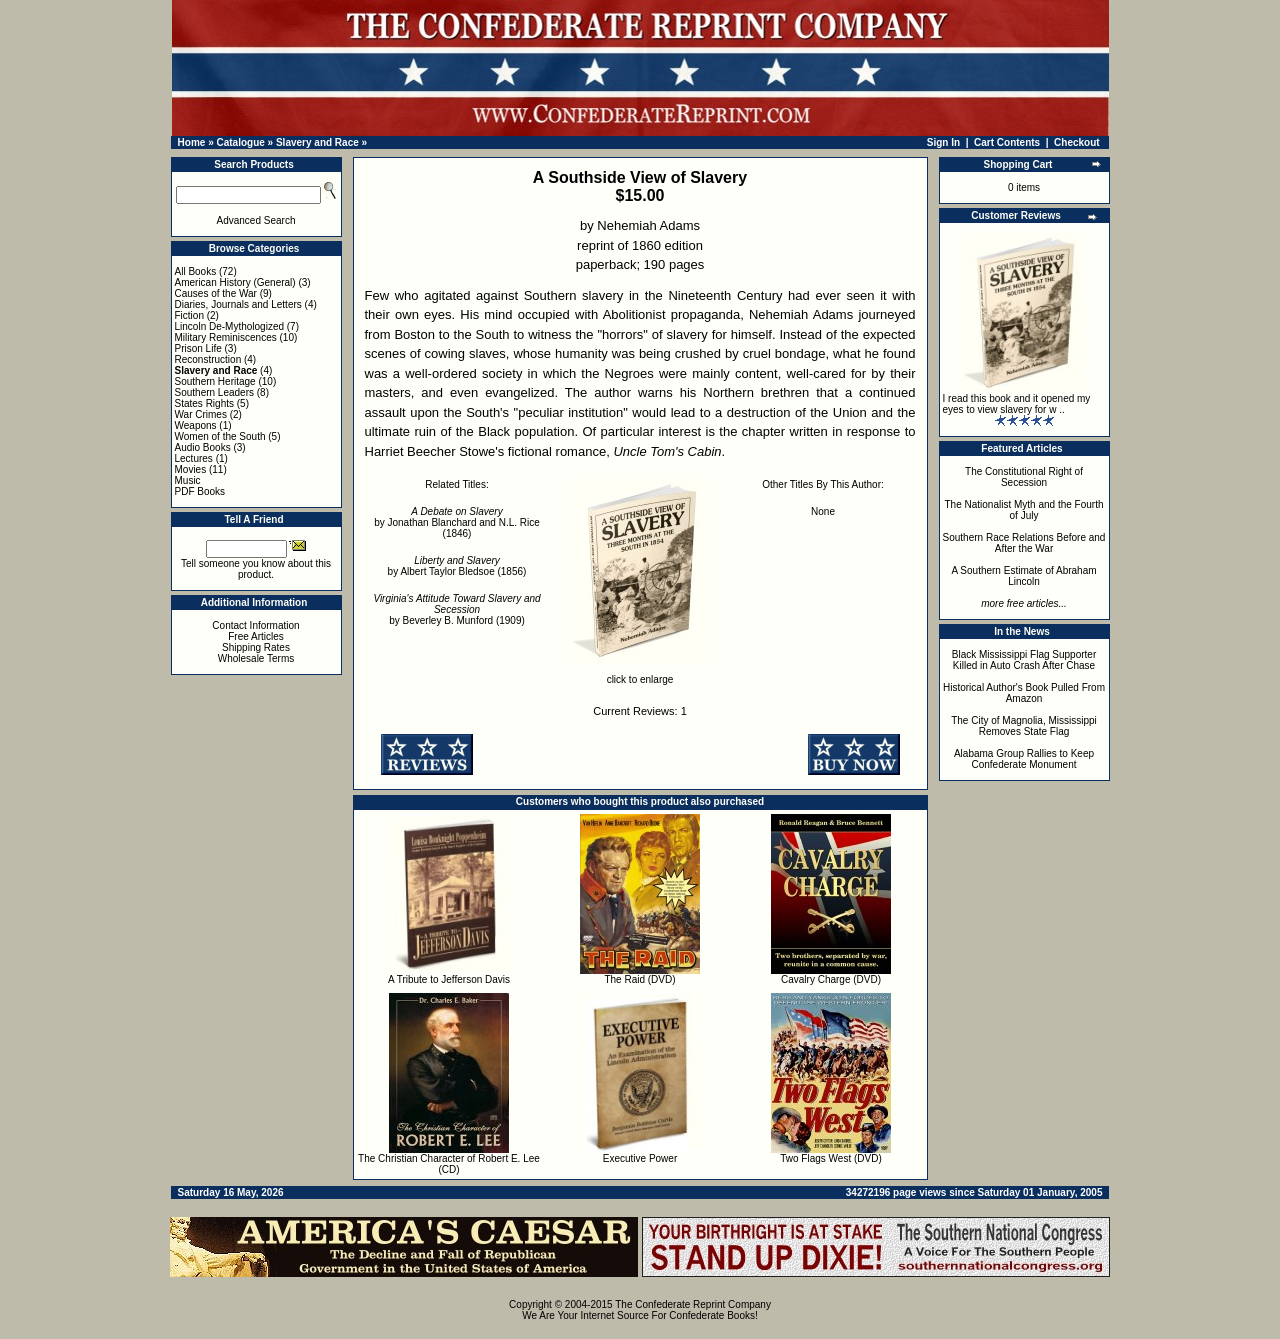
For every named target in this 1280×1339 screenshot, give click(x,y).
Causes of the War (216, 293)
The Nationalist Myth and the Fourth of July (1024, 510)
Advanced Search (256, 220)
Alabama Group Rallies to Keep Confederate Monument (1024, 759)
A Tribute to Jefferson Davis (449, 979)
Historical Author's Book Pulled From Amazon (1024, 693)
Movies (191, 469)
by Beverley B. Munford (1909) (456, 609)
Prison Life (198, 348)
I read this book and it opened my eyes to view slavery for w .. (1017, 404)
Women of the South (220, 436)
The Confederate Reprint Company (693, 1304)
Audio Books (203, 447)
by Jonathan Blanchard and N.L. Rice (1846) (457, 522)
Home (192, 142)
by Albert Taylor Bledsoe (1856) (457, 566)
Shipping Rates (256, 647)
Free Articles (256, 636)
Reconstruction (208, 359)
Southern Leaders (215, 392)
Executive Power (640, 1158)
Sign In (943, 142)
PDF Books (200, 491)
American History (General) (235, 282)
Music (188, 480)
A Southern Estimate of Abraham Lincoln (1023, 576)
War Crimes (201, 414)
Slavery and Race (317, 142)
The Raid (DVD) (639, 979)
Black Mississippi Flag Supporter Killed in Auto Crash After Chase (1024, 660)
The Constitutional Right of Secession (1024, 477)
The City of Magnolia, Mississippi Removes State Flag (1024, 726)
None (823, 511)
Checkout (1077, 142)
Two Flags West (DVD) (831, 1158)
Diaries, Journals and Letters (238, 304)
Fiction (189, 315)
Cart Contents (1007, 142)
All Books (196, 271)
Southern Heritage (215, 381)
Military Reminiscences (226, 337)
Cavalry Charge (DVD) (831, 979)
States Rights (204, 403)
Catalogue (240, 142)
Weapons (196, 425)
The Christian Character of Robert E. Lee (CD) (449, 1164)
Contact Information (255, 625)
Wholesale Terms (256, 658)
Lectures (194, 458)
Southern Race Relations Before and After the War (1024, 543)
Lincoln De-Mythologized (230, 326)
